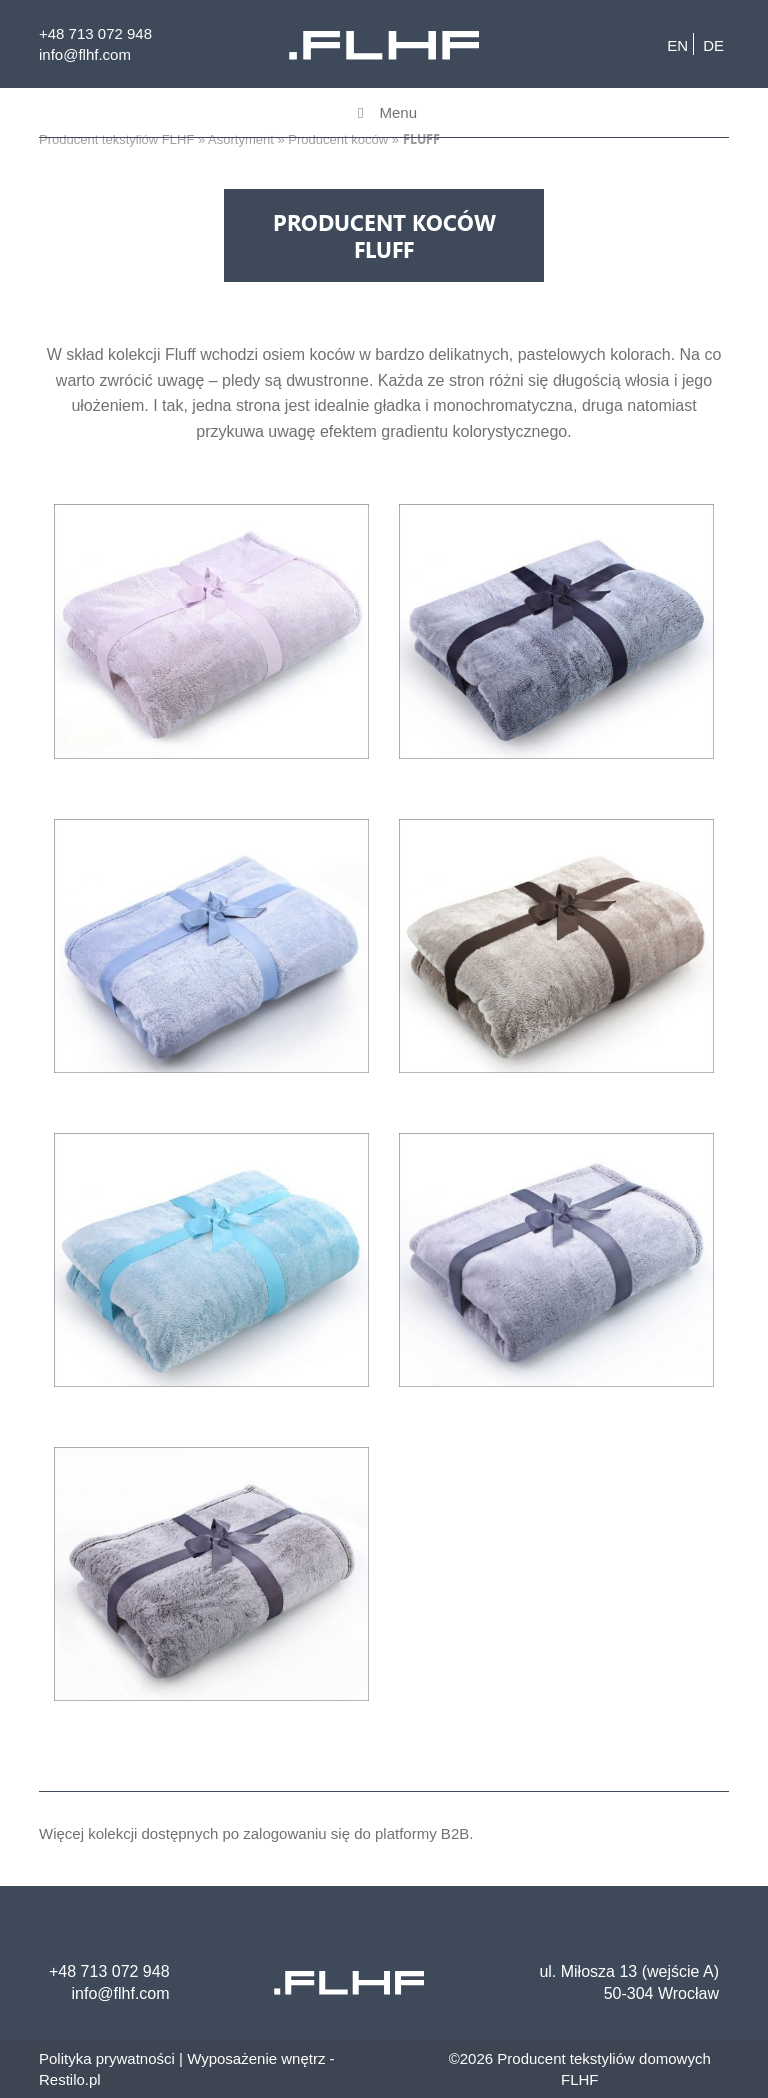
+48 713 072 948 (95, 33)
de (713, 45)
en (677, 45)
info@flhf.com (85, 54)
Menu (384, 112)
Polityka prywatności (107, 2058)
